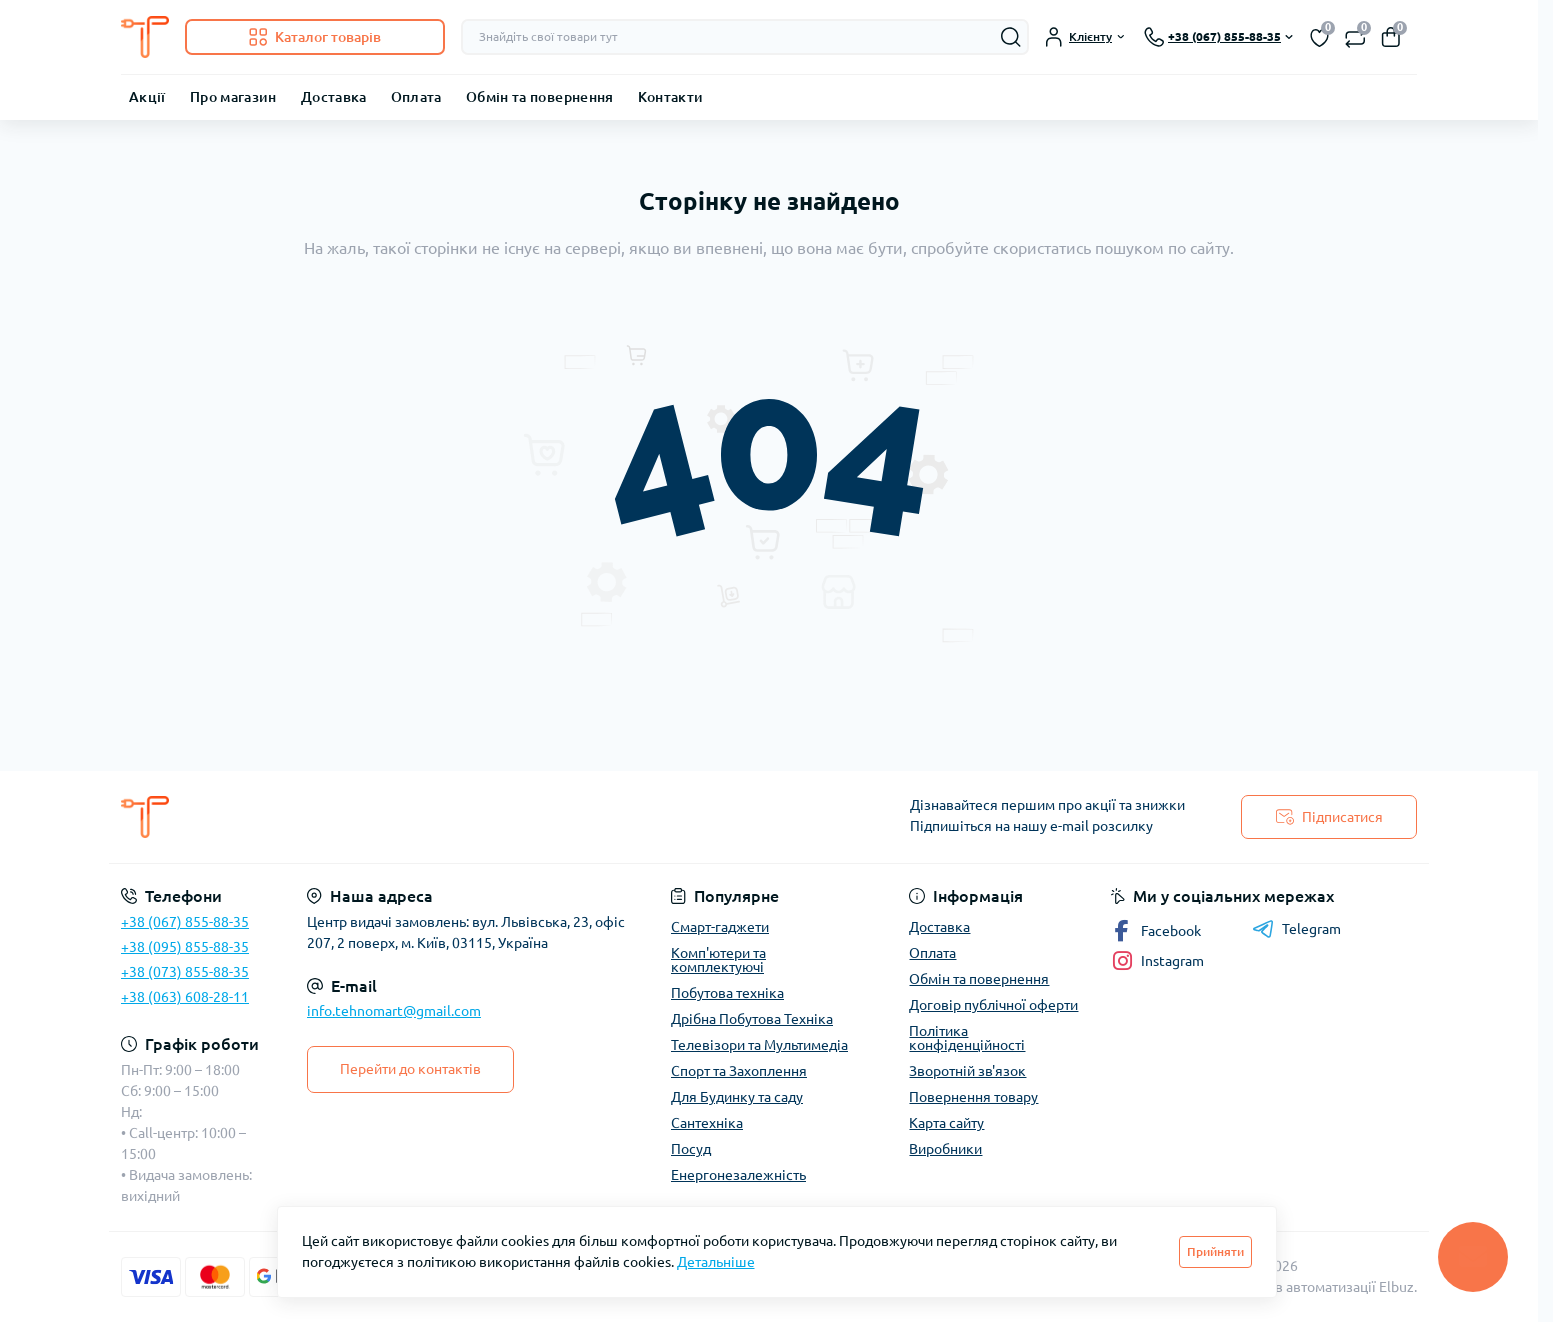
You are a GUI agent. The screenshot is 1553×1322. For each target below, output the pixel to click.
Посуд (691, 1149)
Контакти (671, 97)
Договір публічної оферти (993, 1005)
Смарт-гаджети (720, 927)
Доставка (334, 97)
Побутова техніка (727, 993)
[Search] (1011, 37)
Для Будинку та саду (737, 1097)
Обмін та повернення (540, 97)
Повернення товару (973, 1097)
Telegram (1296, 929)
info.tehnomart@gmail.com (394, 1011)
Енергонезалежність (738, 1175)
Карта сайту (946, 1123)
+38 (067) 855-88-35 (185, 922)
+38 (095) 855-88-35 (185, 947)
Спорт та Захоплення (739, 1071)
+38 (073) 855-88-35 (185, 972)
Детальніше (716, 1262)
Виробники (945, 1149)
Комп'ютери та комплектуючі (718, 960)
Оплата (416, 97)
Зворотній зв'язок (967, 1071)
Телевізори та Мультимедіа (759, 1045)
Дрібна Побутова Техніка (752, 1019)
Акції (147, 97)
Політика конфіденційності (967, 1038)
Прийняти (1215, 1251)
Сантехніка (707, 1123)
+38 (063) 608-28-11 (185, 997)
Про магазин (233, 97)
